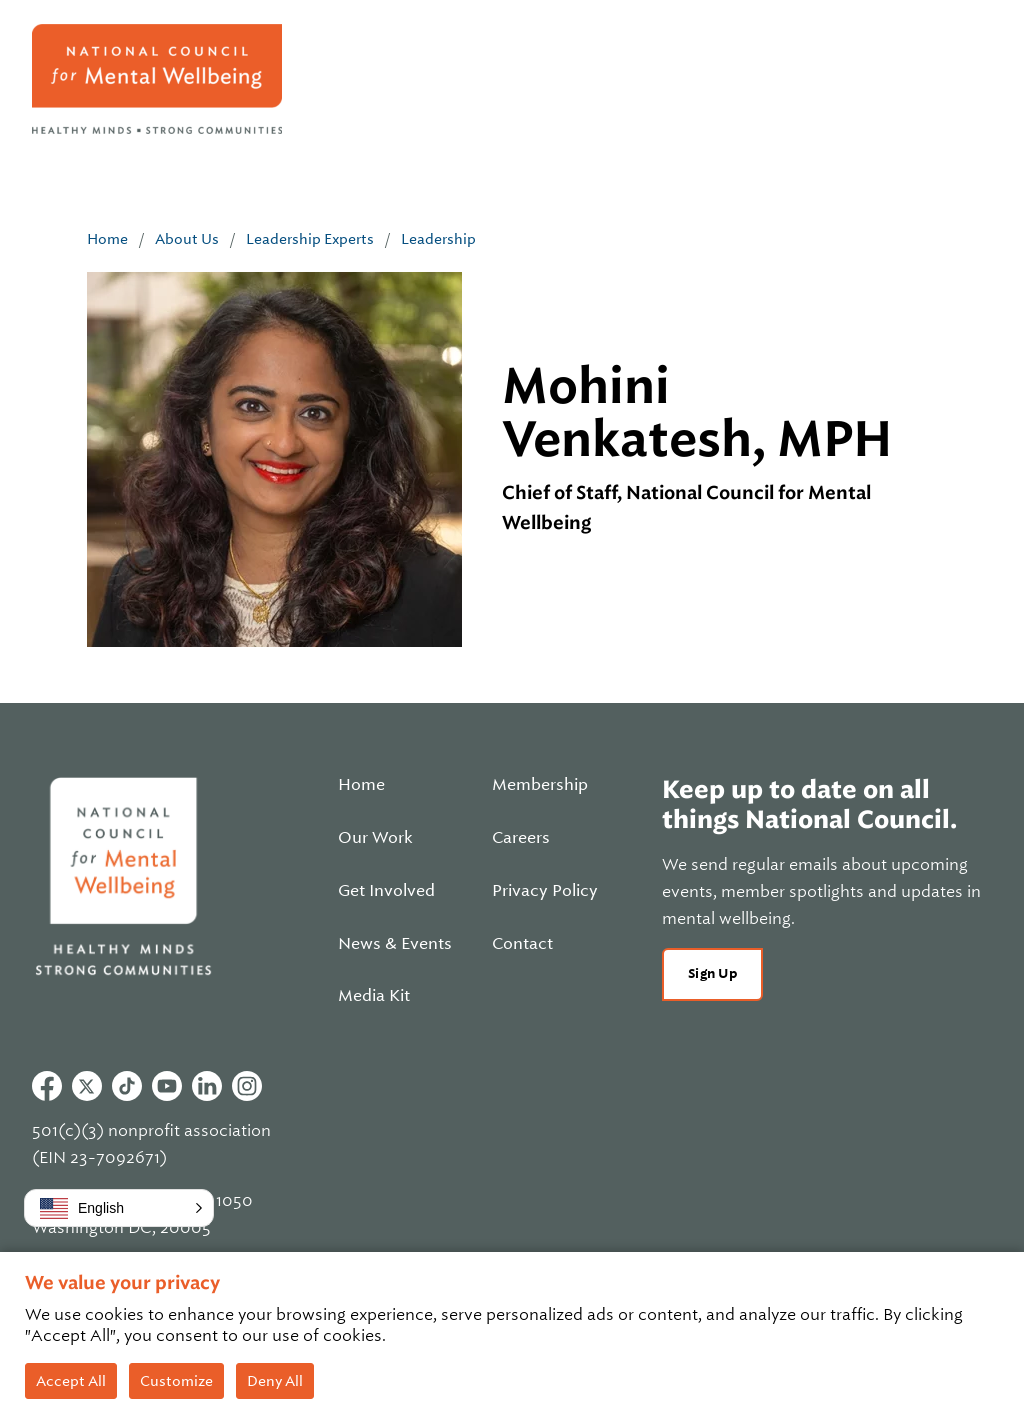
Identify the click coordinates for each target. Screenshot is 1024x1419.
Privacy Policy (545, 891)
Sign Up (712, 973)
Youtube (167, 1086)
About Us (187, 239)
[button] (119, 1208)
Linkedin (207, 1086)
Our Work (375, 838)
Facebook (47, 1086)
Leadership (438, 239)
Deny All (275, 1381)
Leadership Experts (310, 239)
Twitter (87, 1086)
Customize (176, 1381)
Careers (521, 838)
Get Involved (386, 891)
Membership (540, 785)
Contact (522, 944)
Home (107, 239)
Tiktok (127, 1086)
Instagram (247, 1086)
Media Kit (374, 996)
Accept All (71, 1381)
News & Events (395, 944)
